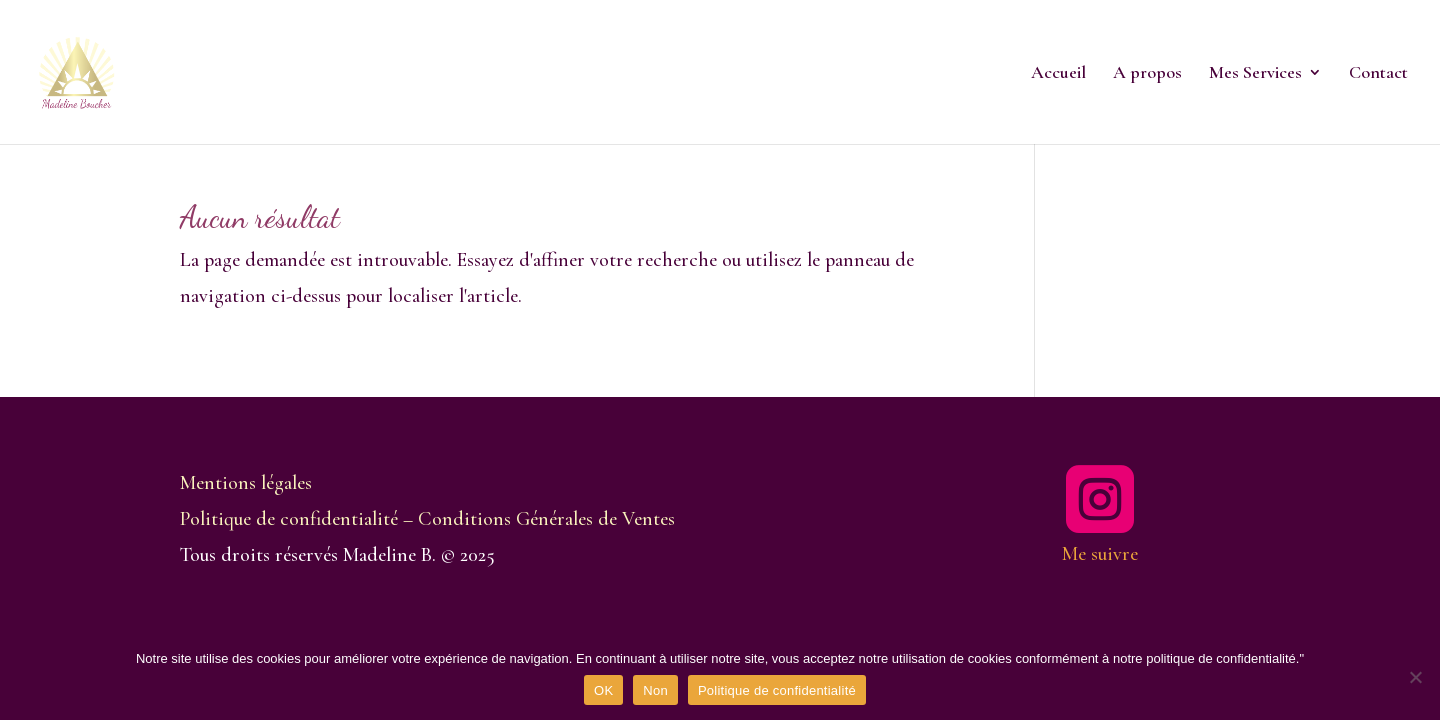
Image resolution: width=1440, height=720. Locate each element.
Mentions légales (246, 483)
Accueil (1058, 74)
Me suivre (1100, 554)
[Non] (1415, 677)
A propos (1147, 74)
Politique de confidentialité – (299, 519)
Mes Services (1255, 74)
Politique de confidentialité (777, 690)
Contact (1378, 74)
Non (655, 690)
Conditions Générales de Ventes (546, 519)
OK (603, 690)
